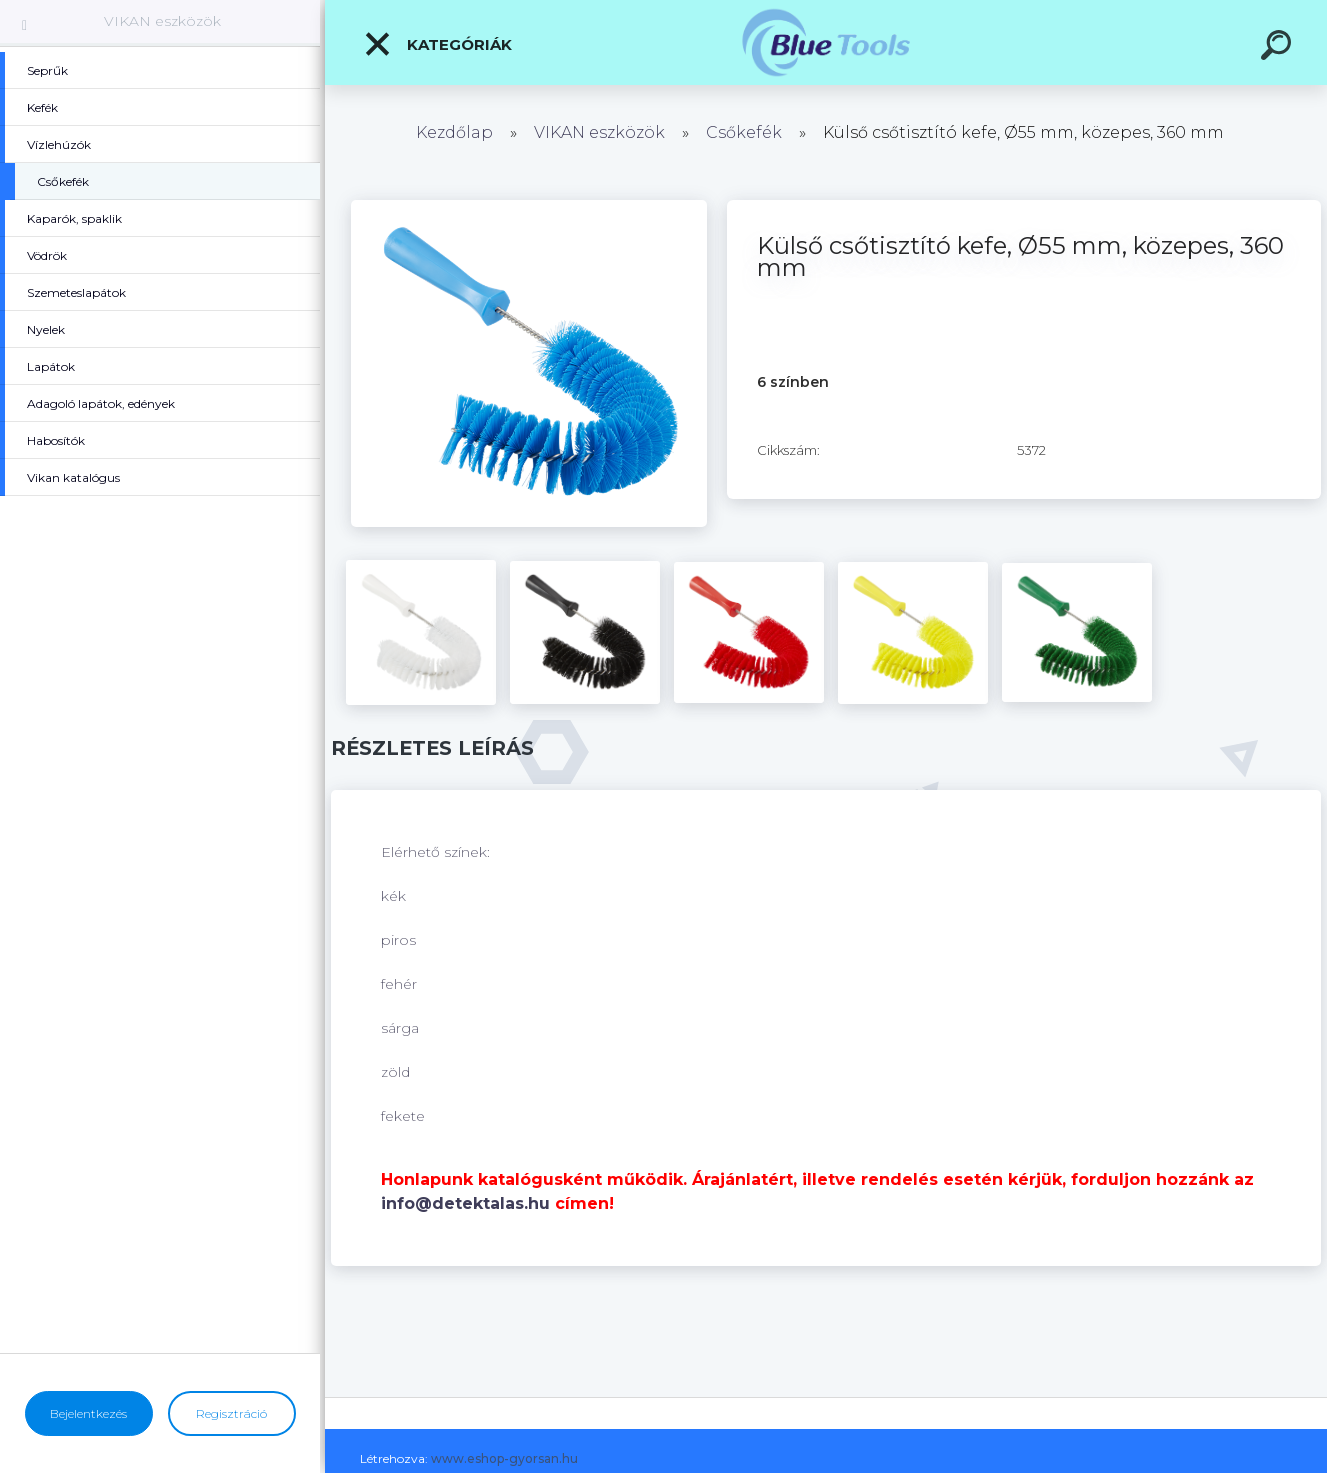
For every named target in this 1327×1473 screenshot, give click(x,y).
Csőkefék (744, 132)
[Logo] (826, 42)
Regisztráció (231, 1413)
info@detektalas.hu (465, 1203)
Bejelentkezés (88, 1413)
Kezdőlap (454, 132)
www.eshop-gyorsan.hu (504, 1458)
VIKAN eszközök (162, 21)
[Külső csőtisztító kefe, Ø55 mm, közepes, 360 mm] (529, 207)
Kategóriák (437, 44)
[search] (1279, 48)
